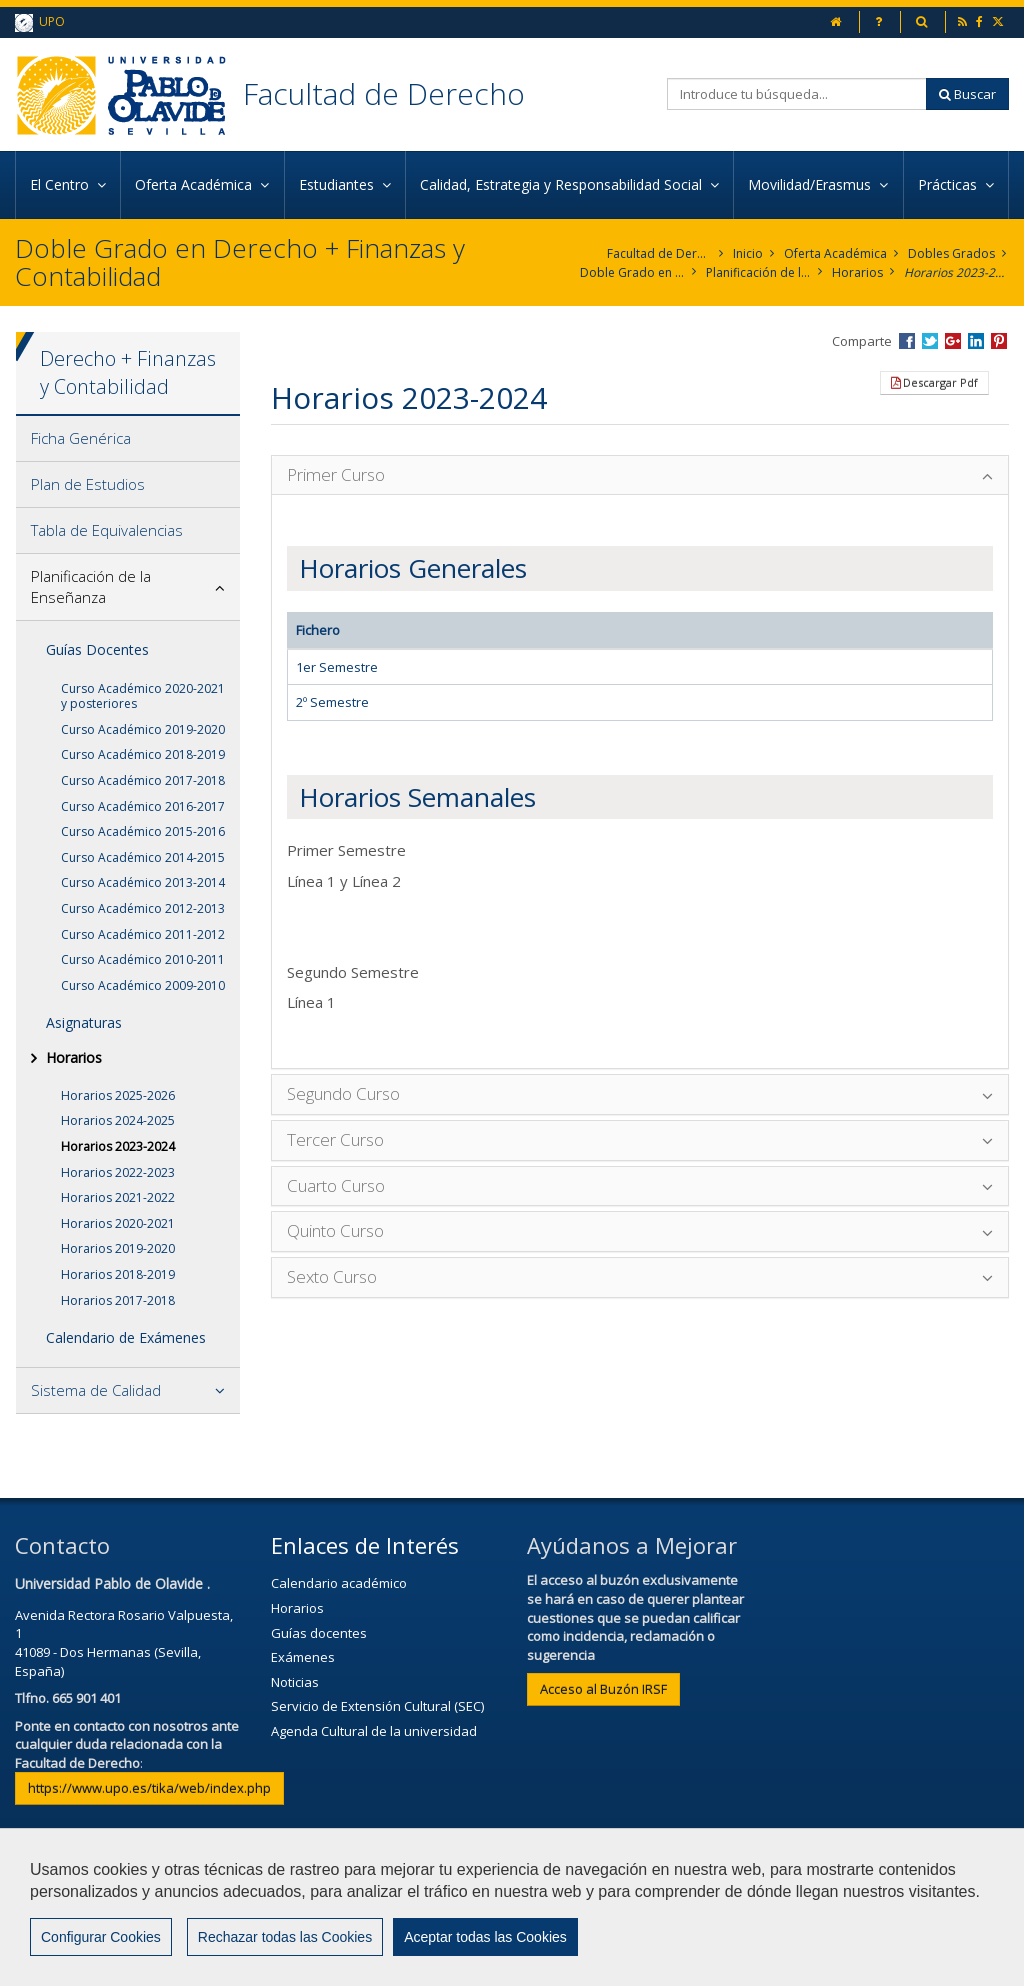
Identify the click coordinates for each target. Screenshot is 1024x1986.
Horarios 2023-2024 (956, 272)
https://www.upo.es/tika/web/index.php (149, 1788)
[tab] (128, 439)
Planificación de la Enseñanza (758, 272)
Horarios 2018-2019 (118, 1274)
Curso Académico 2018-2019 (143, 754)
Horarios (857, 272)
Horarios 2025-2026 (118, 1095)
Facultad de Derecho (384, 93)
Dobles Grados (951, 253)
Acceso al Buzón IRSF (603, 1689)
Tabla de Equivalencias (107, 530)
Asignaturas (84, 1022)
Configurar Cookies (101, 1937)
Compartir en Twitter (930, 341)
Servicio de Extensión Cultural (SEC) (377, 1706)
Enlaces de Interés (365, 1545)
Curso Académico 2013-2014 (143, 882)
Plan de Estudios (88, 484)
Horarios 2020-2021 (118, 1223)
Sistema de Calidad (96, 1390)
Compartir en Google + (953, 341)
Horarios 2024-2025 (118, 1120)
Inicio (748, 253)
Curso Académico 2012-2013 (143, 908)
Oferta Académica (835, 253)
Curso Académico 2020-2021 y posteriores (143, 696)
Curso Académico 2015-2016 (143, 831)
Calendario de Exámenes (126, 1337)
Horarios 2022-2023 (118, 1172)
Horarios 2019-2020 (118, 1248)
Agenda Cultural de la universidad (374, 1731)
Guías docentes (319, 1633)
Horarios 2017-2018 (118, 1300)
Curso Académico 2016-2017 (143, 806)
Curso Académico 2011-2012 (143, 934)
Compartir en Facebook (907, 341)
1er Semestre (337, 667)
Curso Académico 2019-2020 (143, 729)
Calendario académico (339, 1583)
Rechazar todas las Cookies (285, 1937)
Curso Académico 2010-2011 (143, 959)
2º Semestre (332, 702)
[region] (512, 1907)
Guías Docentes (97, 649)
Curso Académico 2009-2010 (143, 985)
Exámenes (303, 1657)
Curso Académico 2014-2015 (143, 857)
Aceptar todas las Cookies (485, 1937)
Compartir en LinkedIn (976, 341)
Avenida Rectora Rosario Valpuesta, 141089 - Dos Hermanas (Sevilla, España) (124, 1643)
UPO (40, 22)
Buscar (967, 94)
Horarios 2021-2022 (118, 1197)
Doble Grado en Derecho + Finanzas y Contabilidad (632, 272)
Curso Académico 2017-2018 (143, 780)
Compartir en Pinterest (999, 341)
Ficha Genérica (81, 438)
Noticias (295, 1682)
